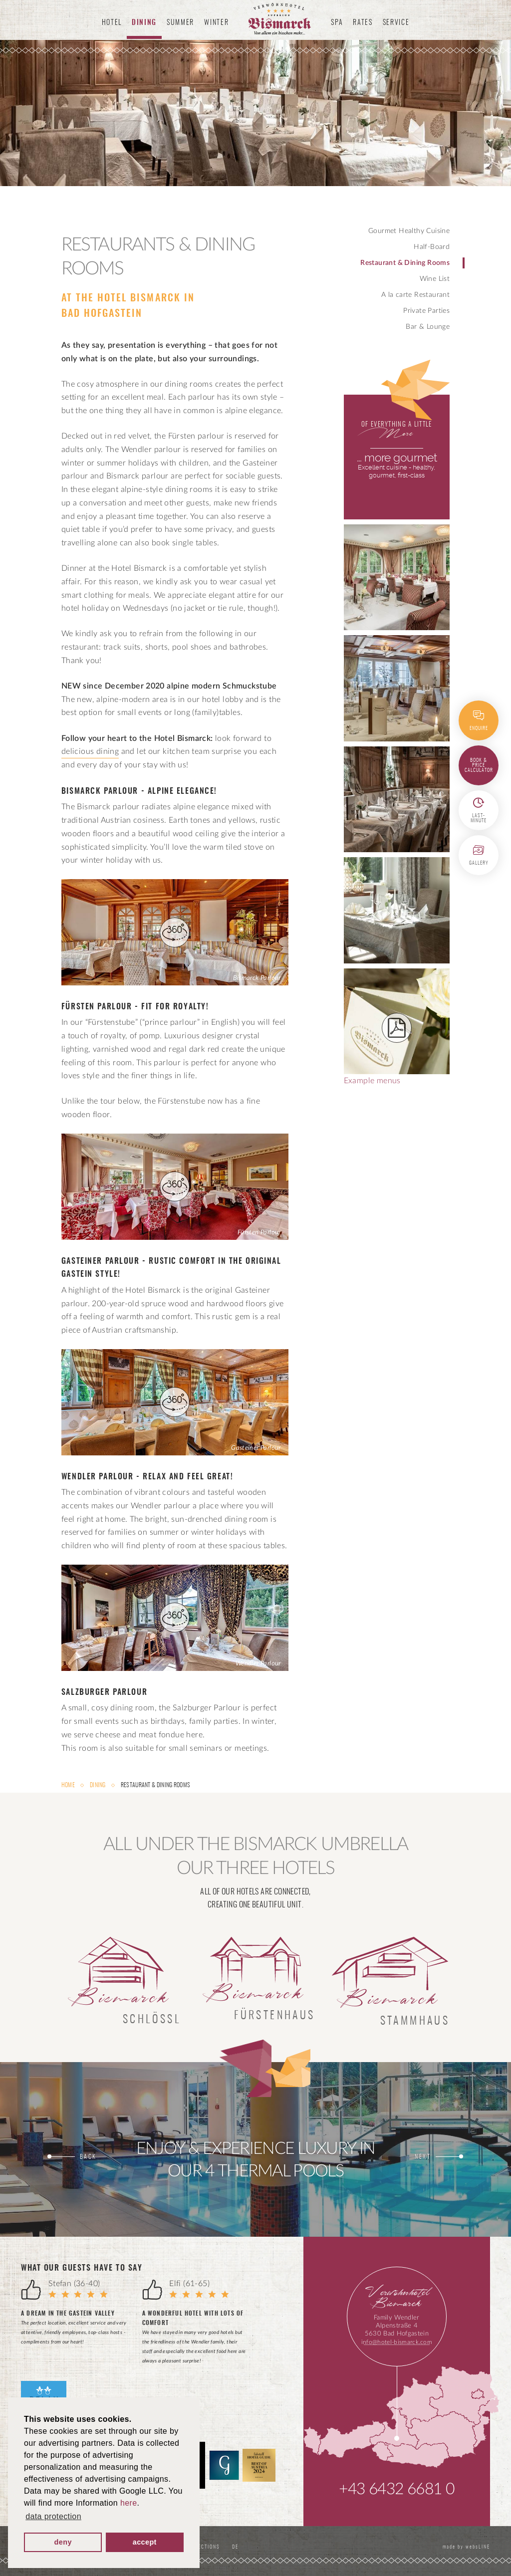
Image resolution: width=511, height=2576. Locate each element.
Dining (98, 1785)
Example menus (397, 1026)
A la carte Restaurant (415, 294)
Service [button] (396, 22)
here (128, 2503)
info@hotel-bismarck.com (396, 2342)
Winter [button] (216, 22)
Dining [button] (144, 22)
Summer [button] (180, 22)
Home (68, 1785)
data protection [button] (53, 2516)
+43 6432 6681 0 (396, 2489)
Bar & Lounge (428, 326)
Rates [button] (362, 22)
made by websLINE (465, 2547)
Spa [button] (337, 22)
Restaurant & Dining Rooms (405, 262)
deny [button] (63, 2542)
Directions (204, 2547)
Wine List (435, 278)
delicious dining (90, 751)
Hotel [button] (112, 22)
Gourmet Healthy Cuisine (409, 231)
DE (237, 2547)
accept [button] (145, 2542)
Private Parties (426, 310)
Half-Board (432, 246)
